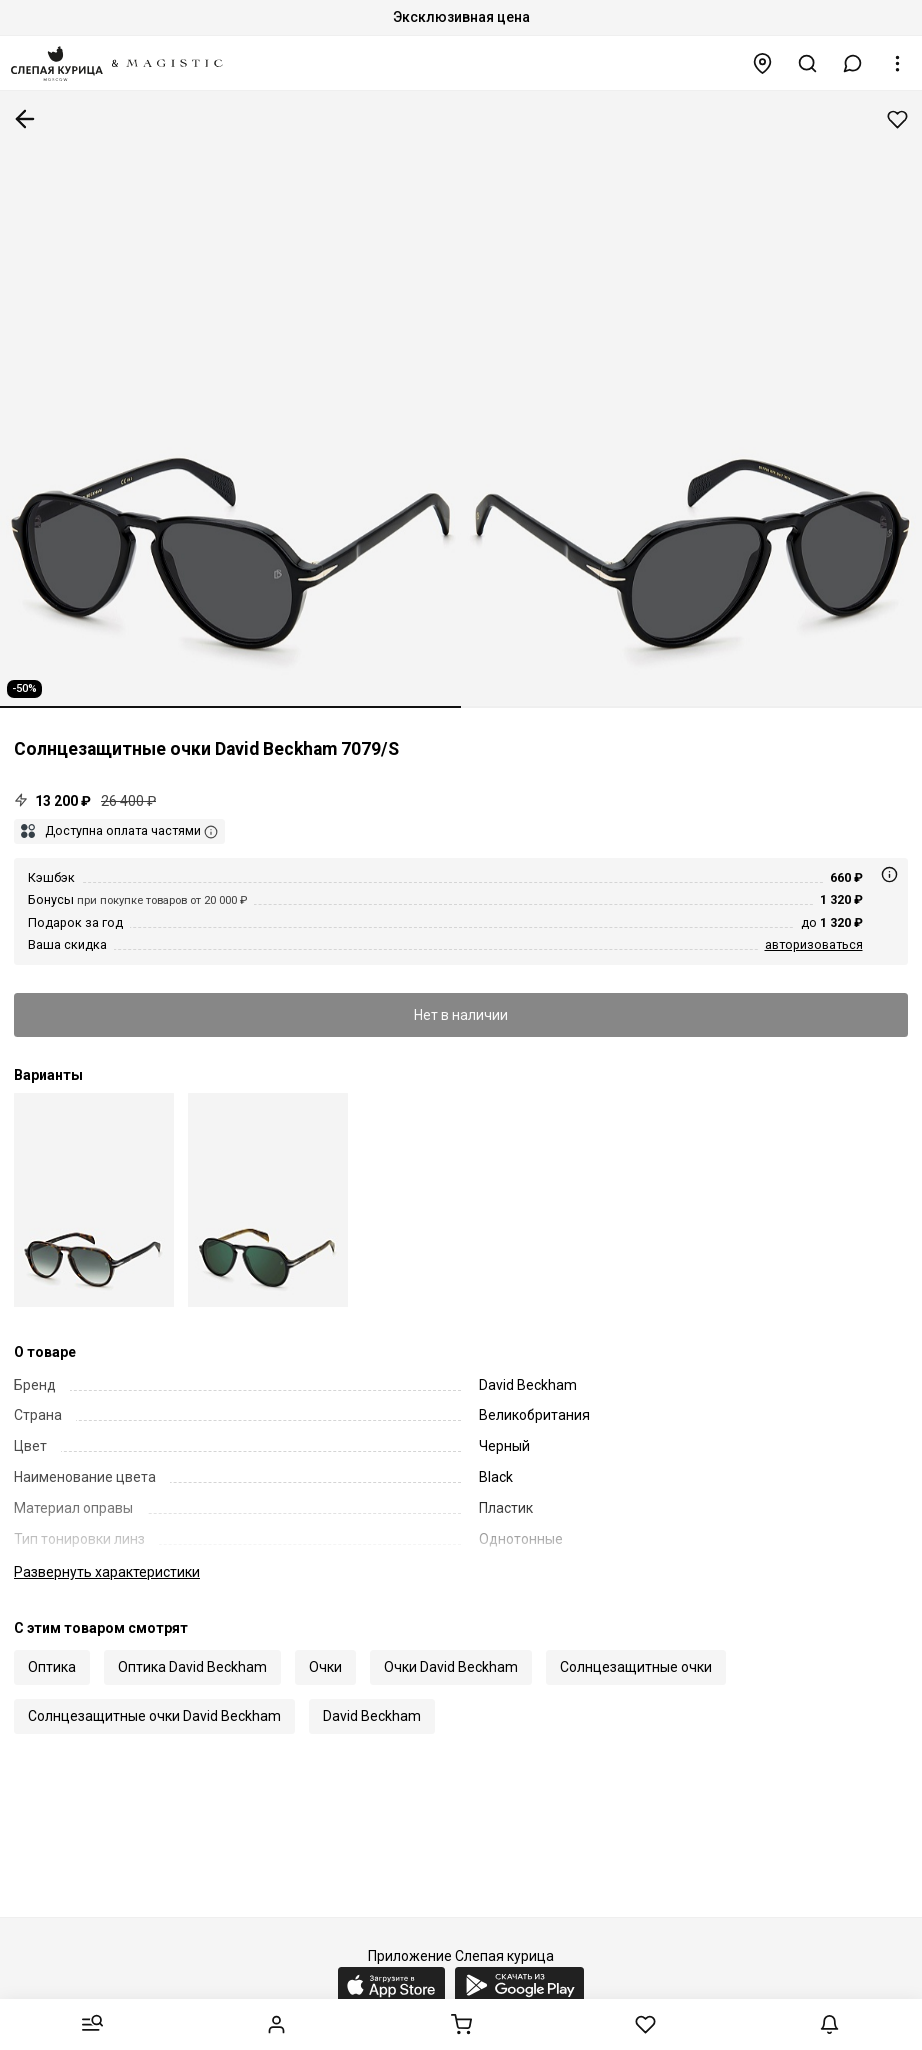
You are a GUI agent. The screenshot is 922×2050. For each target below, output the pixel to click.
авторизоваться (814, 944)
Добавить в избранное (897, 119)
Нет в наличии (461, 1015)
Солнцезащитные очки (636, 1667)
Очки (325, 1667)
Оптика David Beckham (192, 1667)
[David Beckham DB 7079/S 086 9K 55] (94, 1199)
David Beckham (372, 1716)
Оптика (52, 1667)
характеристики (107, 1572)
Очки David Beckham (451, 1667)
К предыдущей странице (25, 119)
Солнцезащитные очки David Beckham (154, 1716)
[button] (853, 63)
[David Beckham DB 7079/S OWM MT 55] (268, 1199)
